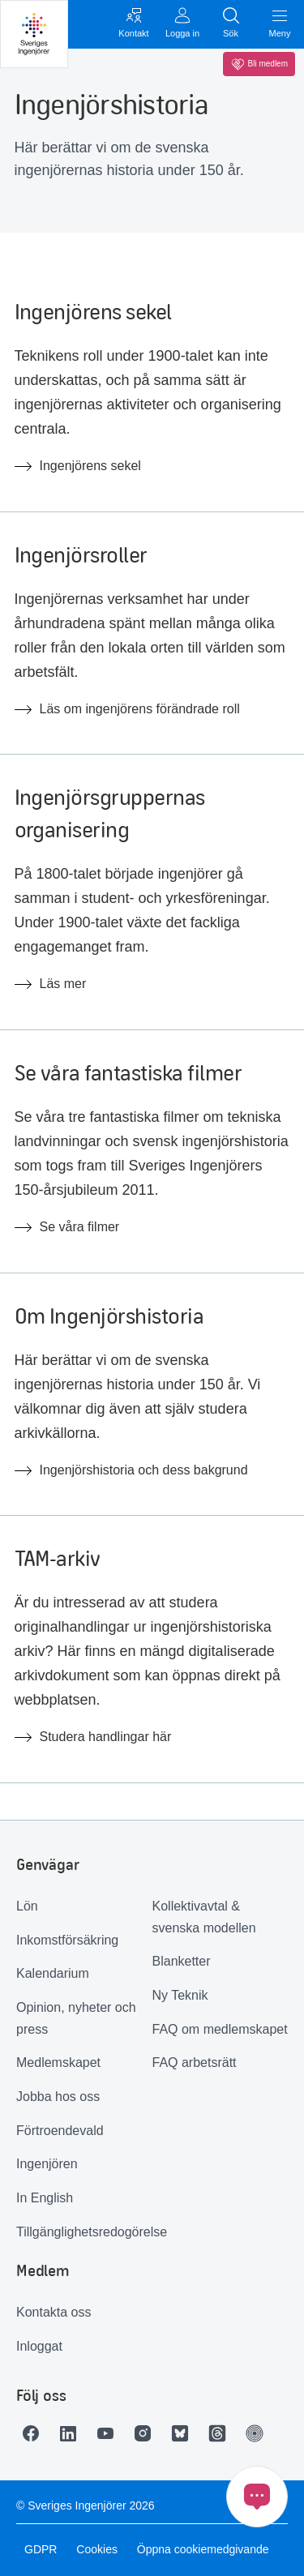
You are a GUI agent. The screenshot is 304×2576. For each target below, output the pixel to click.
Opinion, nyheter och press (76, 2018)
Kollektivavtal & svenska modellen (204, 1917)
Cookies (97, 2549)
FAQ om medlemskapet (220, 2029)
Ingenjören (47, 2164)
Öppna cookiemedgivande (203, 2549)
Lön (27, 1906)
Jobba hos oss (58, 2096)
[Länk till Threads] (221, 2433)
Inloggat (39, 2346)
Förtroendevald (60, 2130)
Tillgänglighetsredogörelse (84, 2232)
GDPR (40, 2549)
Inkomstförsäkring (67, 1940)
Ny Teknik (180, 1995)
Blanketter (181, 1961)
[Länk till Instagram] (146, 2433)
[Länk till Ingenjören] (258, 2433)
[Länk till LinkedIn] (72, 2433)
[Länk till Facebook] (34, 2433)
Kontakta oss (54, 2312)
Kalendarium (52, 1973)
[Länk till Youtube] (109, 2433)
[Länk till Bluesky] (184, 2433)
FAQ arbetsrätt (194, 2062)
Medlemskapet (58, 2062)
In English (44, 2198)
